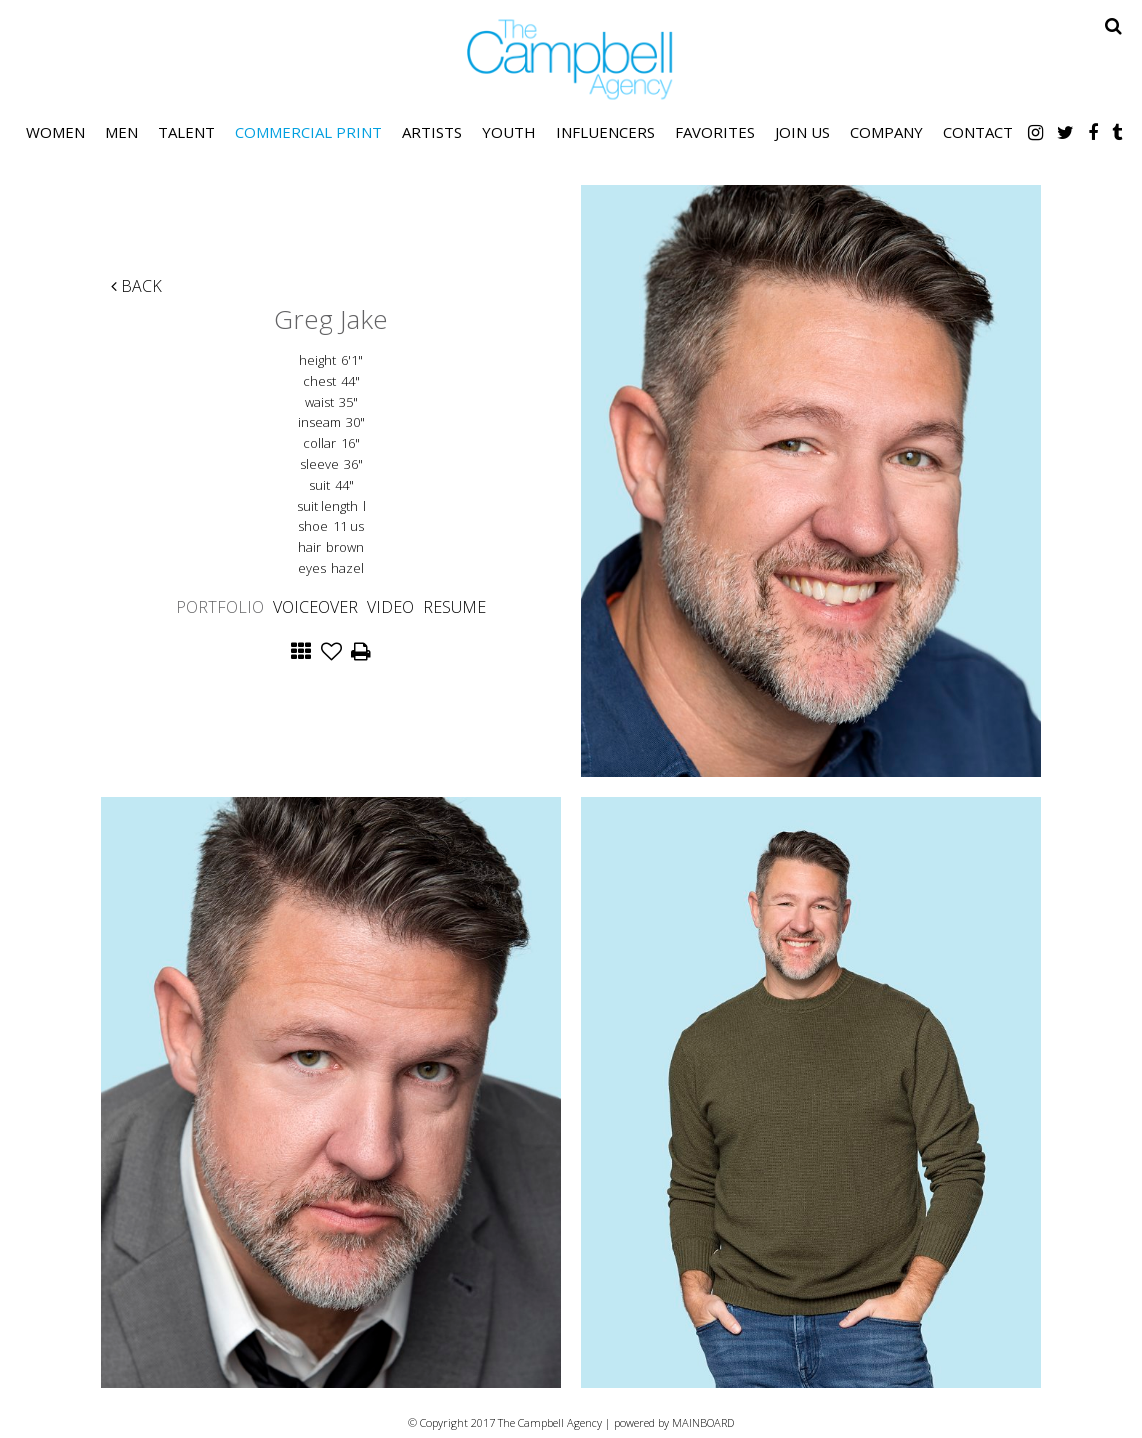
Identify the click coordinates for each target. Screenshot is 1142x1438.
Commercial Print (308, 132)
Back (136, 286)
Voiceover (315, 607)
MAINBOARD (703, 1422)
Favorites (715, 132)
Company (886, 132)
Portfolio (220, 607)
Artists (432, 132)
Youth (509, 132)
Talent (186, 132)
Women (55, 132)
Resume (454, 607)
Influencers (605, 132)
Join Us (802, 132)
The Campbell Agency (571, 59)
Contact (978, 132)
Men (121, 132)
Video (390, 607)
